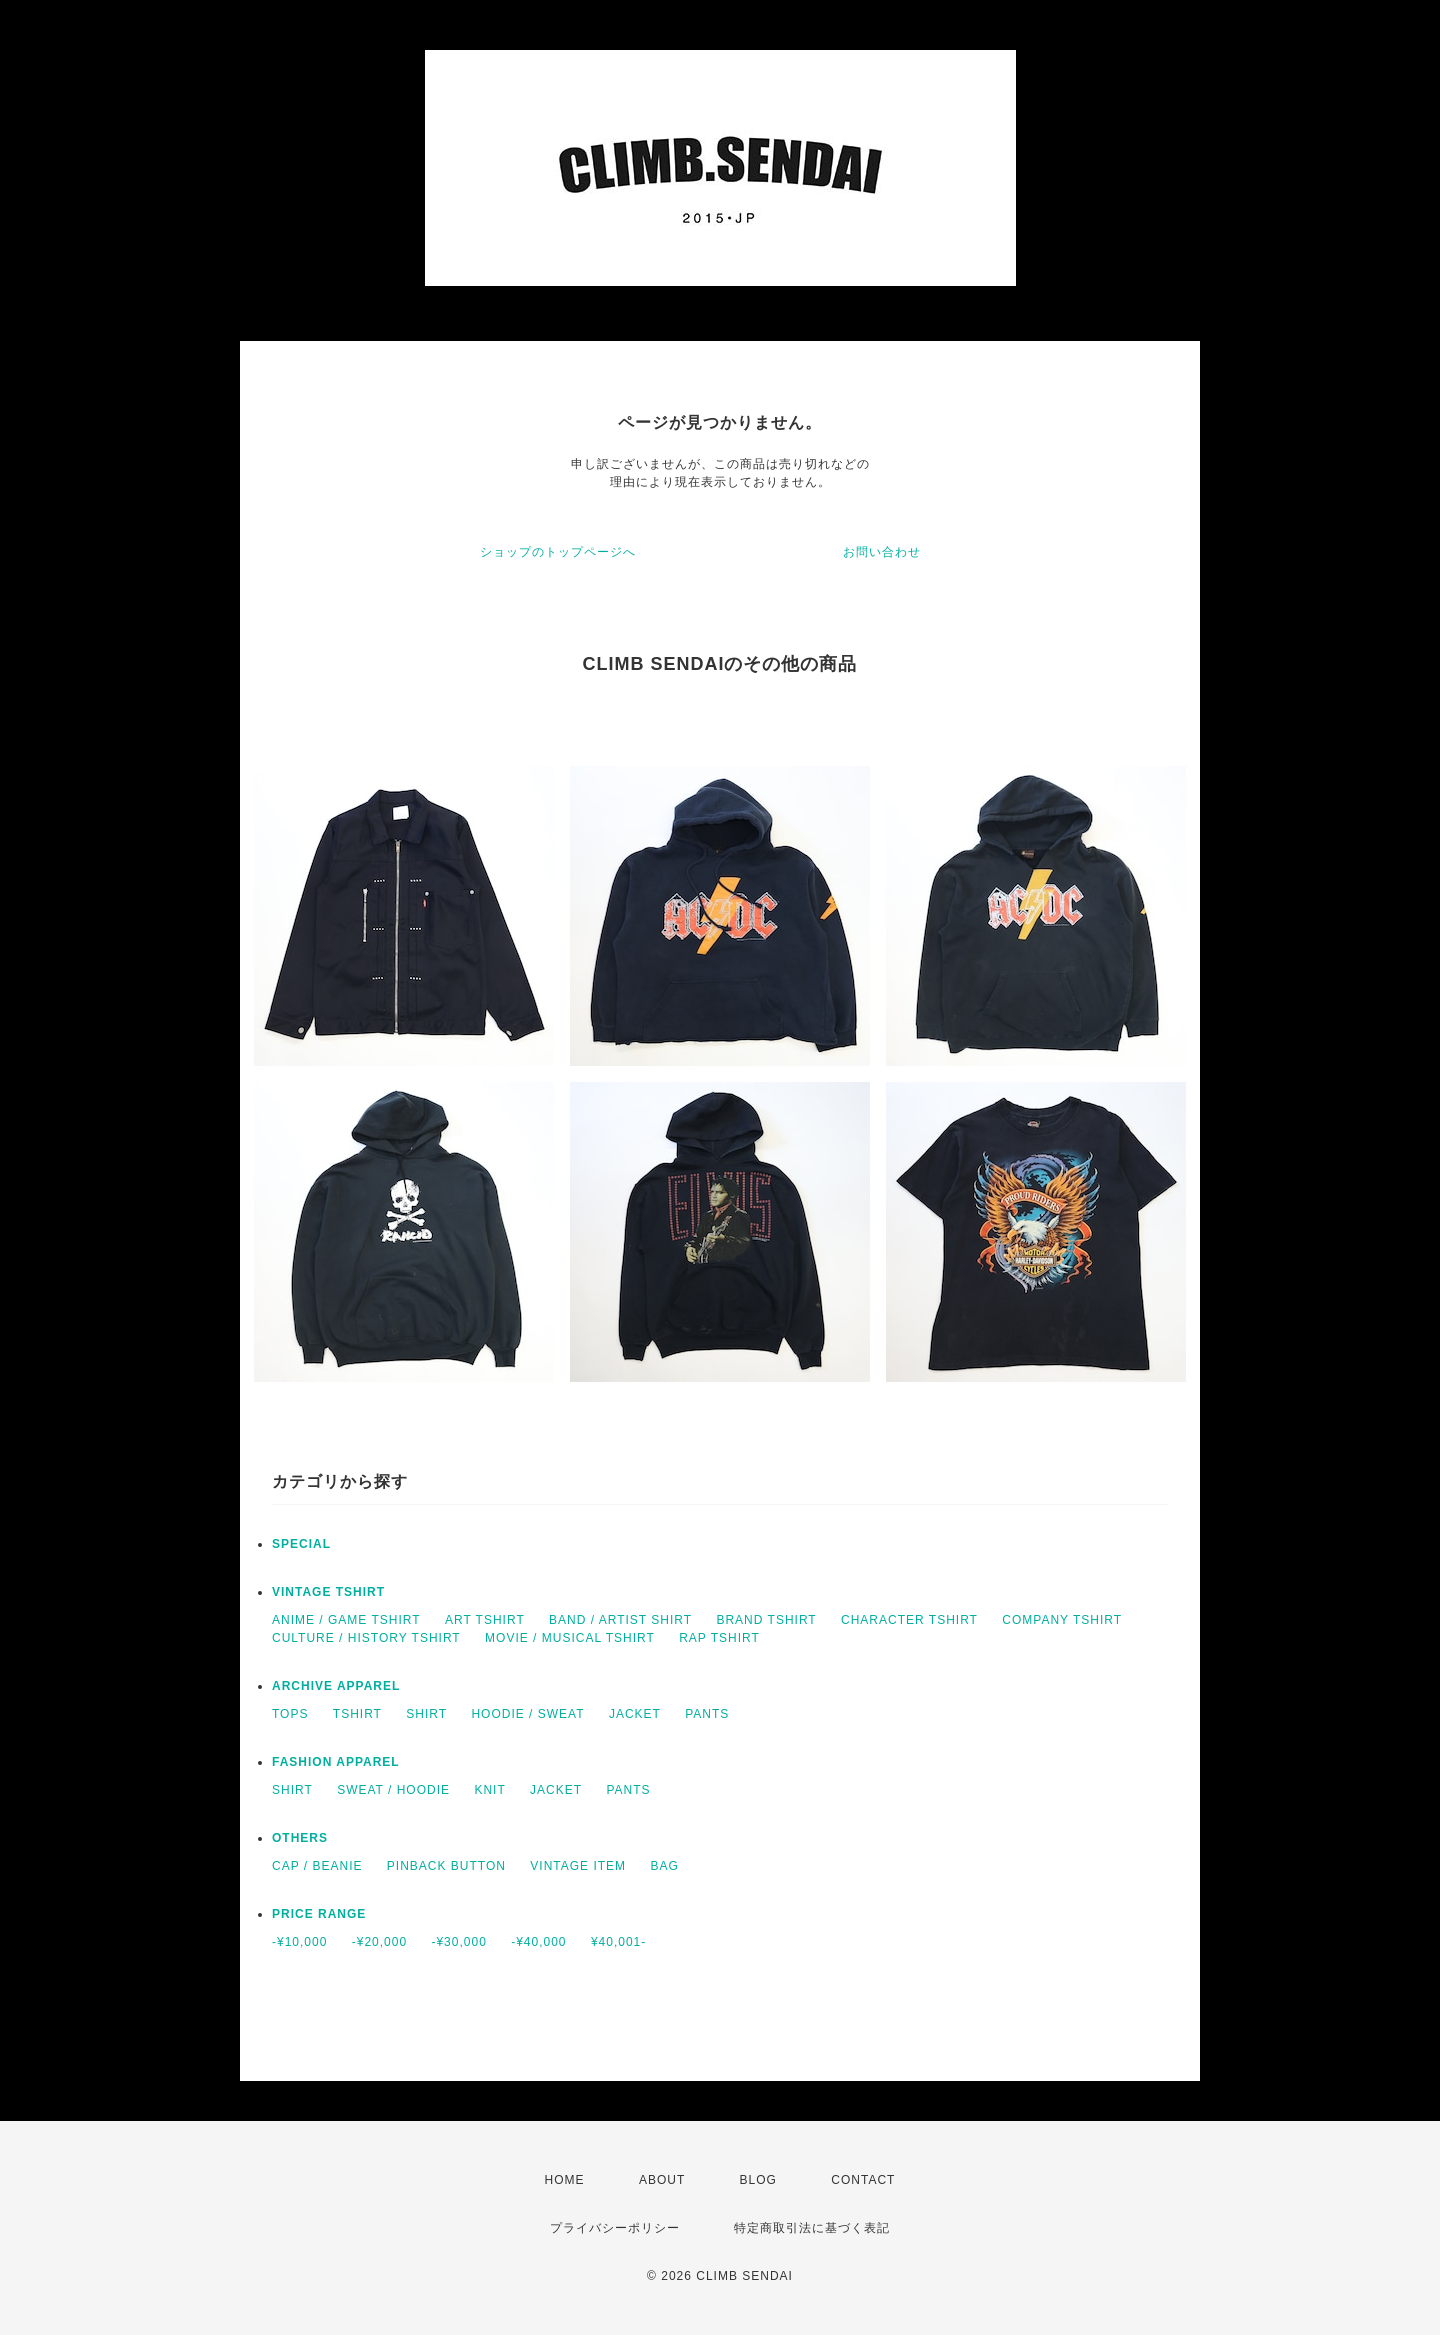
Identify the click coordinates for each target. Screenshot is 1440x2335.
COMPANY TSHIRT (1062, 1620)
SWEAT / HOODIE (393, 1790)
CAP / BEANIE (317, 1866)
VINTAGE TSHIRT (328, 1592)
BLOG (758, 2180)
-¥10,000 (299, 1942)
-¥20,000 (379, 1942)
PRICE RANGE (319, 1914)
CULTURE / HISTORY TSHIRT (366, 1638)
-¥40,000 (538, 1942)
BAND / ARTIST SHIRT (620, 1620)
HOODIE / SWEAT (527, 1714)
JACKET (635, 1714)
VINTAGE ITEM (578, 1866)
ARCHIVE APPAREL (336, 1686)
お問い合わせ (882, 552)
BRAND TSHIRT (766, 1620)
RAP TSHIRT (719, 1638)
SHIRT (426, 1714)
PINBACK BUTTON (446, 1866)
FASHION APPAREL (336, 1762)
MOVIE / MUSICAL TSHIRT (570, 1638)
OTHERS (300, 1838)
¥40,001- (618, 1942)
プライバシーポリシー (615, 2228)
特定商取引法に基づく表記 (812, 2228)
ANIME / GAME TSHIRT (346, 1620)
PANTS (707, 1714)
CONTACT (863, 2180)
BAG (664, 1866)
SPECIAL (301, 1544)
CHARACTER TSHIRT (909, 1620)
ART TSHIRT (485, 1620)
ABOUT (662, 2180)
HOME (565, 2180)
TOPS (290, 1714)
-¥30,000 (458, 1942)
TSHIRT (357, 1714)
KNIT (489, 1790)
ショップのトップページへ (558, 552)
